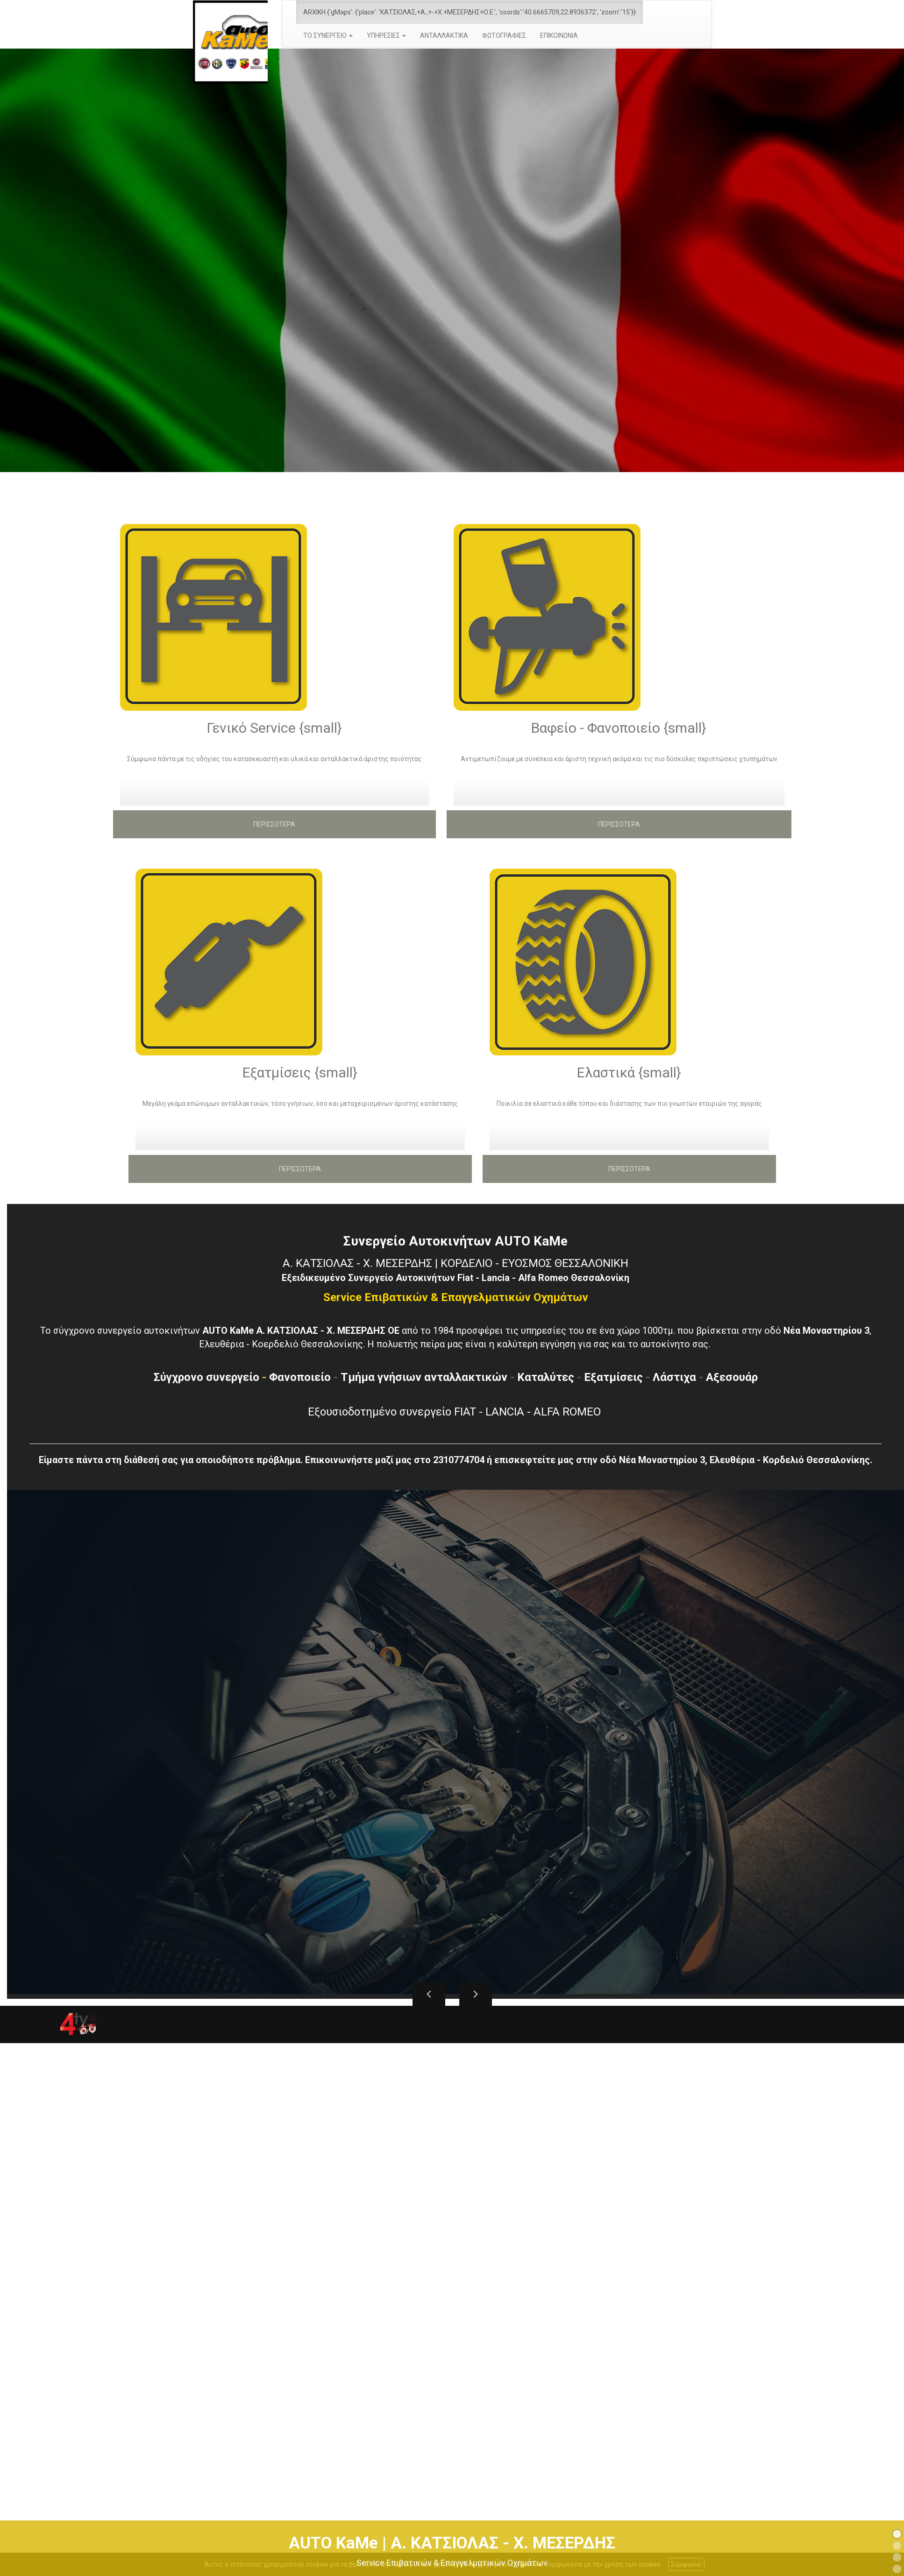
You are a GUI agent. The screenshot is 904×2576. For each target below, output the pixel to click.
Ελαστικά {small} (629, 1072)
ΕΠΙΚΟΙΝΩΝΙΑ (559, 35)
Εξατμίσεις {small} (299, 1072)
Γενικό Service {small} (274, 727)
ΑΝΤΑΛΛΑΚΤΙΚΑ (444, 35)
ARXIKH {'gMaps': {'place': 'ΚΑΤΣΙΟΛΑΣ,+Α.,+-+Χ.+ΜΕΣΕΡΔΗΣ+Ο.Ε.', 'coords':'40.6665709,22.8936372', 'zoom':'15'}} (469, 12)
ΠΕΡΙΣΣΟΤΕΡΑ (274, 824)
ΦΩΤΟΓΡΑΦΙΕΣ (504, 35)
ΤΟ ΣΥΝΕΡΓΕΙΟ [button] (328, 35)
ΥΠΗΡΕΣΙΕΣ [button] (386, 35)
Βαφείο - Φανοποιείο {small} (618, 727)
